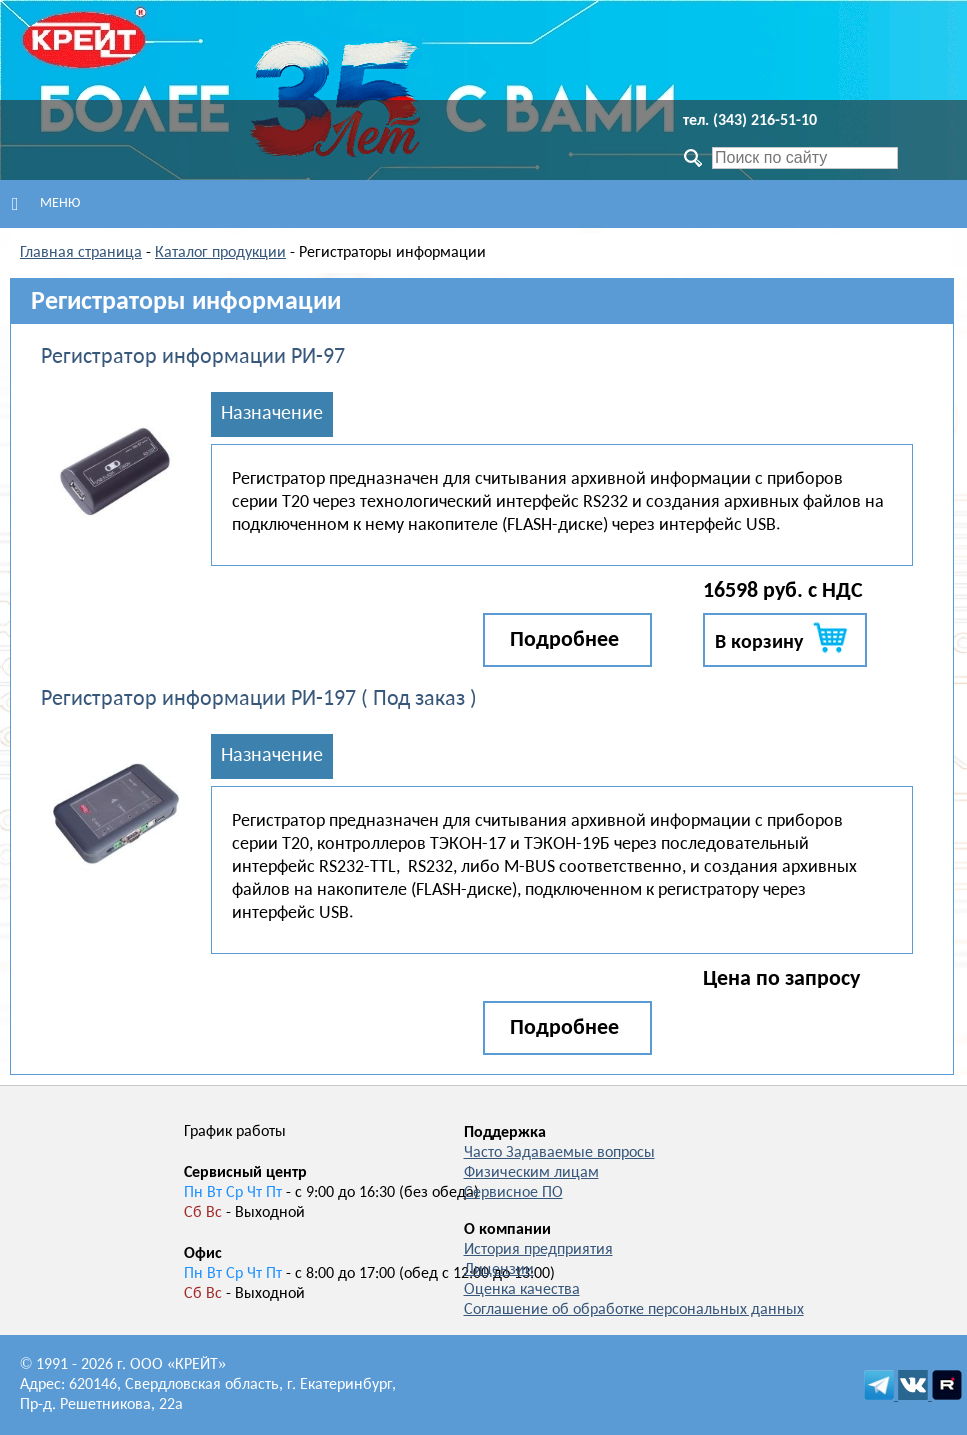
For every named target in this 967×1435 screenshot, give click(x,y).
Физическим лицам (531, 1173)
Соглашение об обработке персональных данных (634, 1310)
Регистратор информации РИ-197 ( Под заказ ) (259, 699)
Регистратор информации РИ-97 (193, 357)
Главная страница (81, 253)
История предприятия (538, 1250)
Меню (46, 204)
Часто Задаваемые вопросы (559, 1153)
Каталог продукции (220, 253)
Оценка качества (522, 1290)
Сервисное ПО (513, 1193)
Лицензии (499, 1270)
